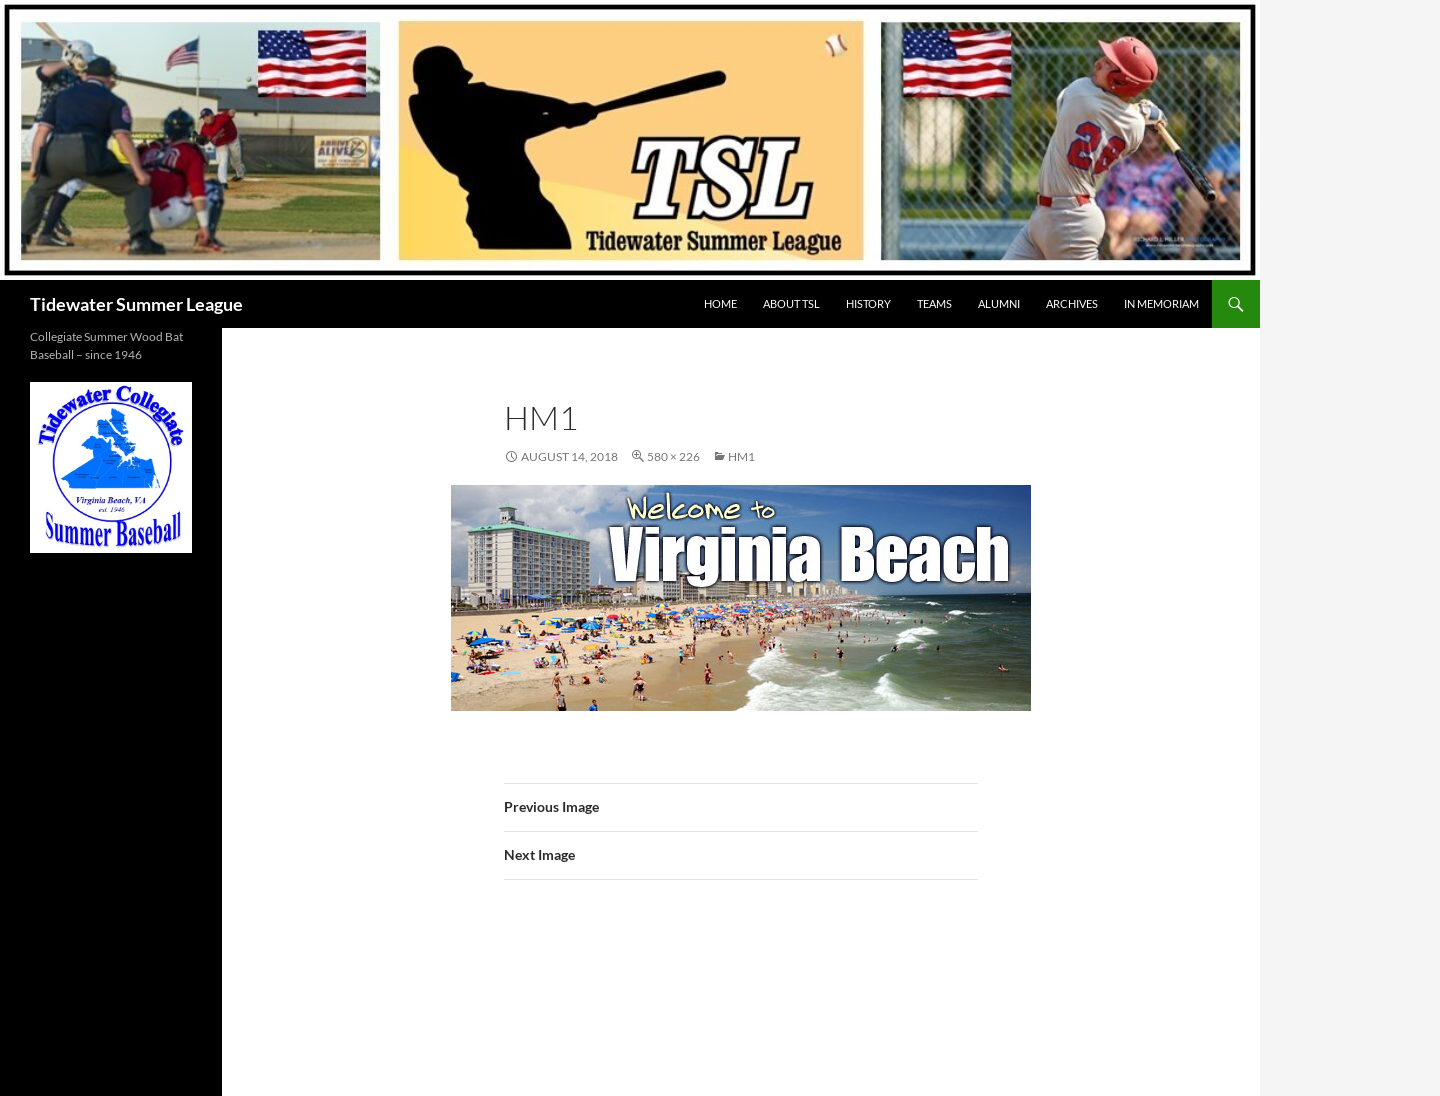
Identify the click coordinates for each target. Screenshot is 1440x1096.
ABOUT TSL (791, 303)
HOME (720, 303)
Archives (1072, 303)
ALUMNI (999, 303)
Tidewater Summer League (136, 304)
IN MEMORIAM (1161, 303)
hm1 (741, 456)
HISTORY (868, 303)
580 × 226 (673, 456)
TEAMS (934, 303)
